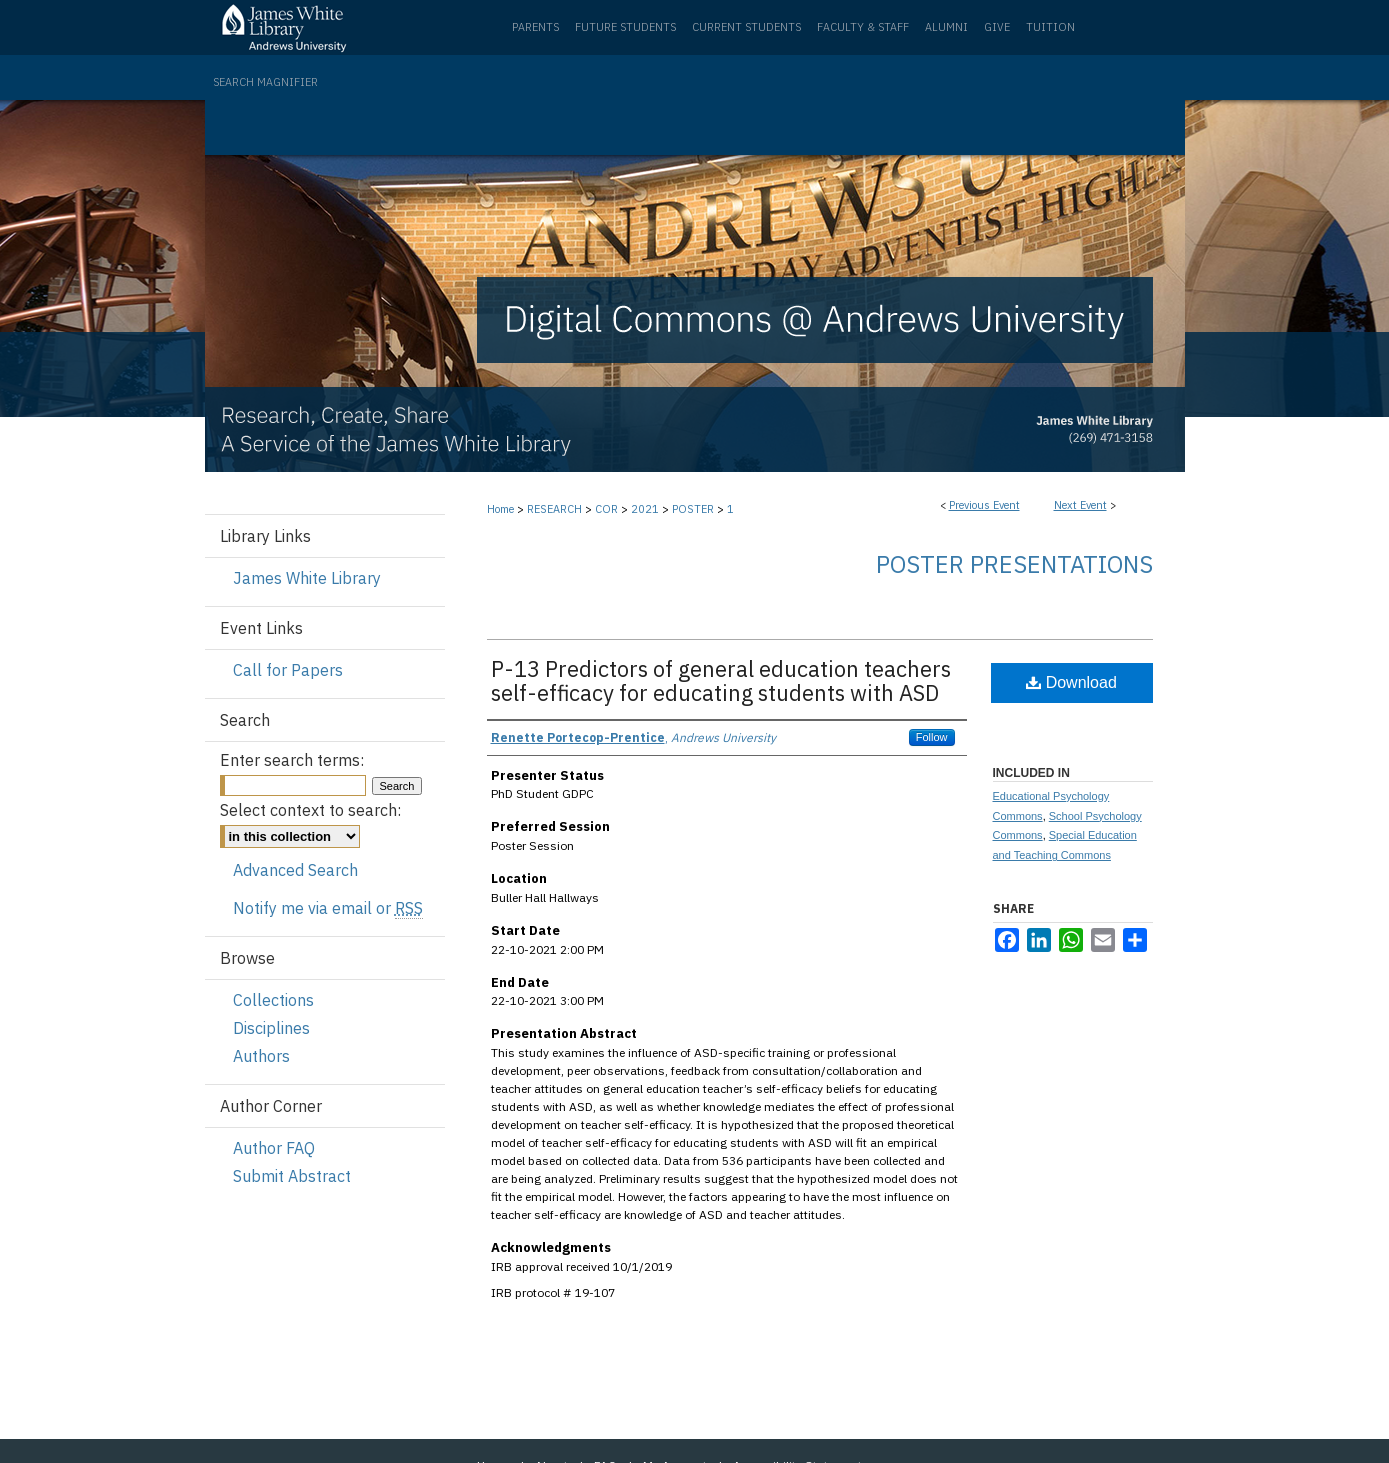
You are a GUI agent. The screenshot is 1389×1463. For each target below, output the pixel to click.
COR (608, 509)
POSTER (694, 509)
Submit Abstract (292, 1176)
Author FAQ (274, 1148)
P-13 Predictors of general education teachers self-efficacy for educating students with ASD (721, 680)
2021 (646, 509)
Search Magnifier (265, 82)
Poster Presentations (1014, 564)
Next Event (1080, 505)
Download (1071, 682)
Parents (535, 27)
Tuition (1050, 27)
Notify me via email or (328, 908)
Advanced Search (295, 870)
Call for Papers (288, 670)
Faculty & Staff (863, 27)
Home (500, 509)
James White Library (307, 578)
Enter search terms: (292, 760)
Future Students (625, 27)
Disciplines (271, 1028)
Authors (261, 1056)
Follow (932, 737)
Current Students (746, 27)
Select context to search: (310, 810)
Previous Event (984, 505)
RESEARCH (556, 509)
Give (997, 27)
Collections (273, 1000)
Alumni (946, 27)
